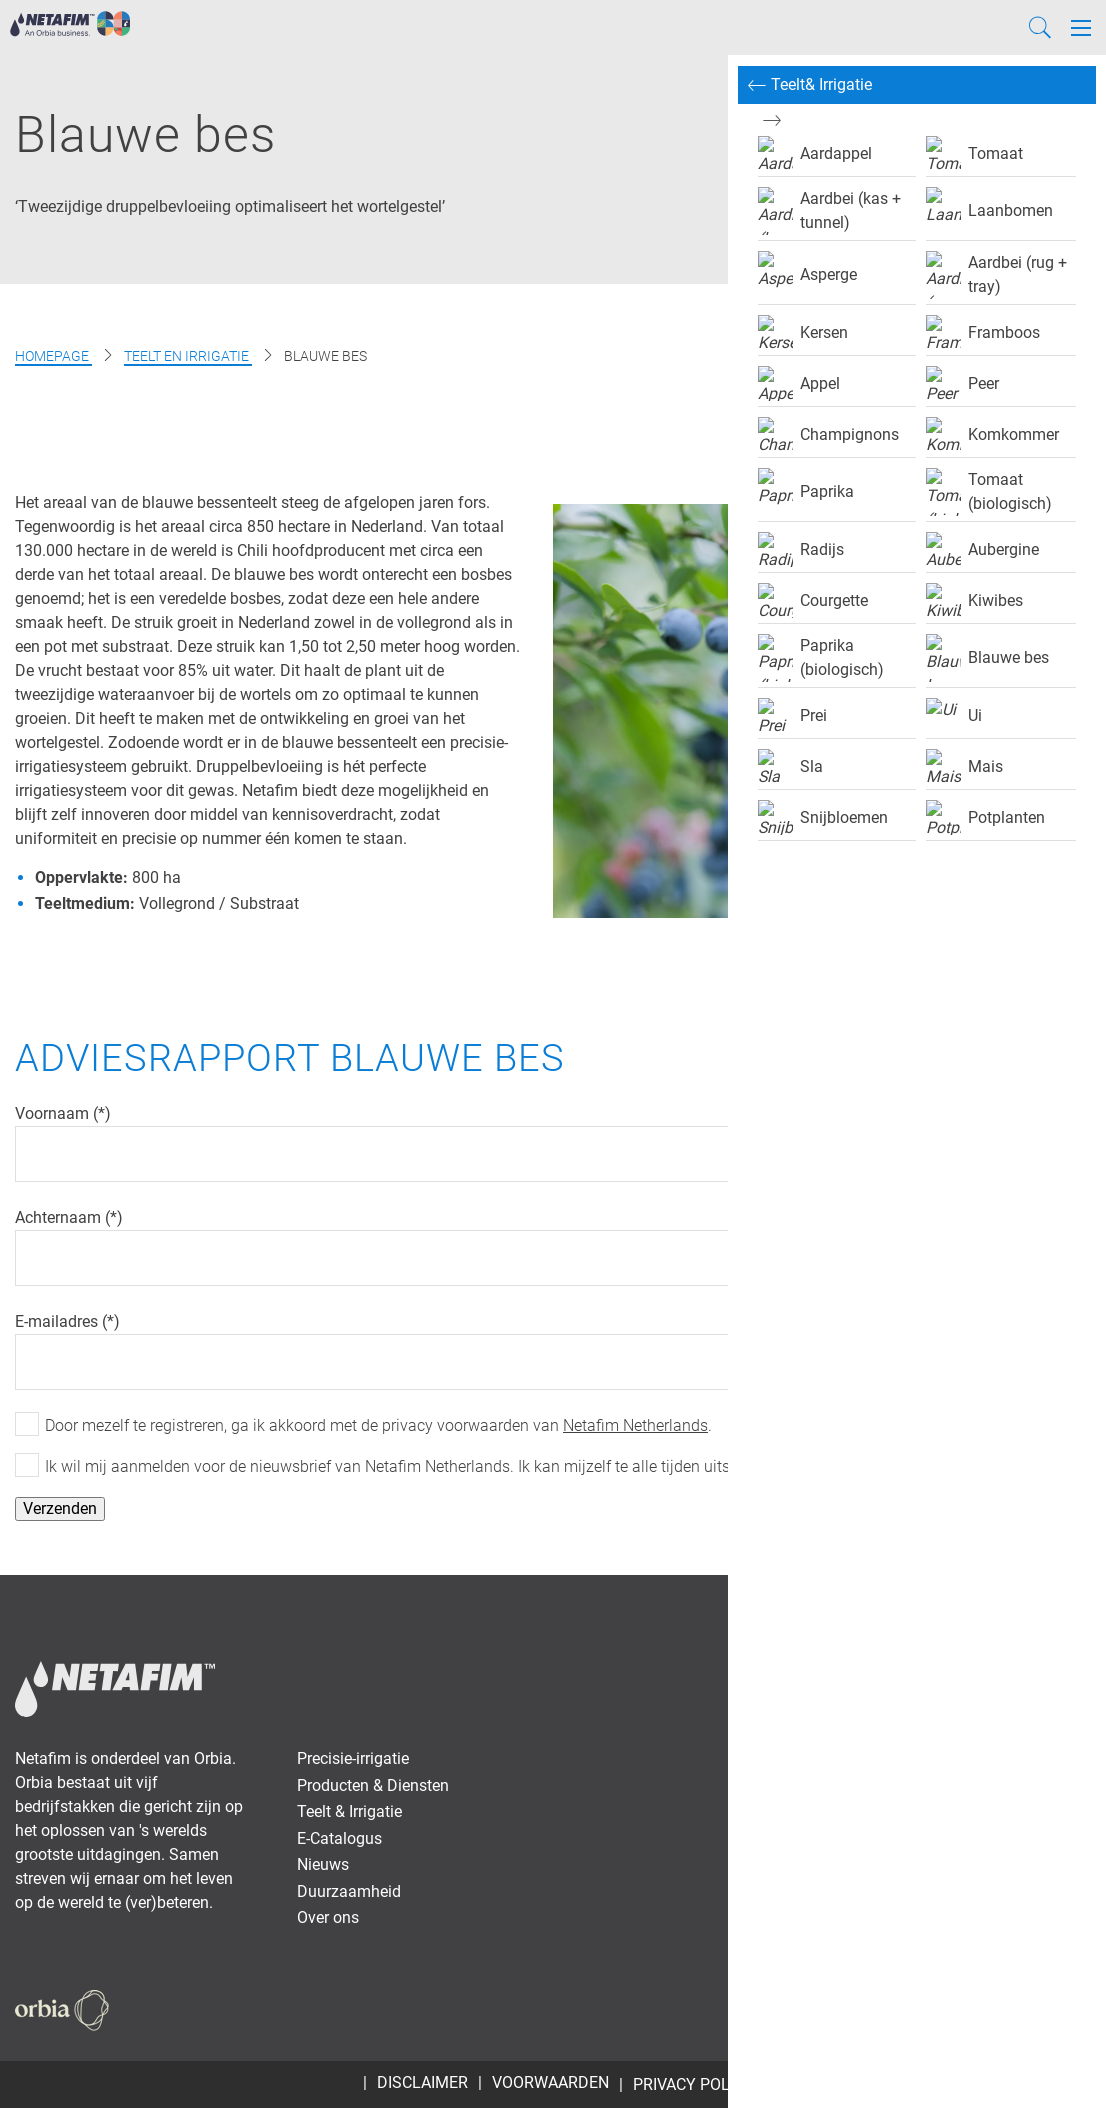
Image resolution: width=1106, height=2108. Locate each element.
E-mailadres (58, 1321)
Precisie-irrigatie (353, 1758)
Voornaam (54, 1113)
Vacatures (918, 1616)
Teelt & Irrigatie (349, 1811)
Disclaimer (422, 2082)
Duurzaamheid (349, 1891)
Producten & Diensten (373, 1785)
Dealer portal (1029, 1616)
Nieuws (323, 1864)
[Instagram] (1081, 2009)
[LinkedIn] (1051, 2009)
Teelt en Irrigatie (188, 356)
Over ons (328, 1917)
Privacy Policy (693, 2084)
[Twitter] (981, 2009)
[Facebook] (951, 2009)
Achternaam (60, 1217)
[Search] (1040, 27)
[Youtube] (1016, 2009)
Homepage (53, 356)
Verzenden (60, 1508)
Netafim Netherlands (635, 1425)
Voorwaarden (550, 2082)
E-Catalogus (339, 1838)
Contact (825, 1616)
